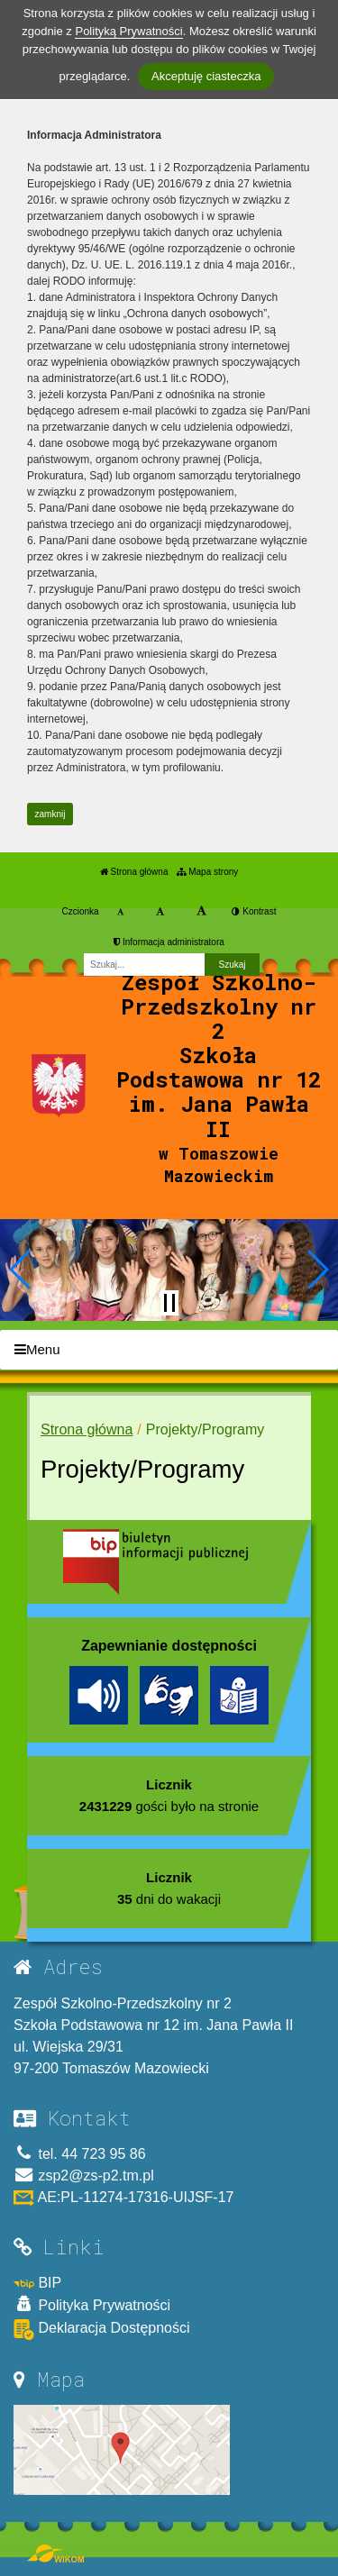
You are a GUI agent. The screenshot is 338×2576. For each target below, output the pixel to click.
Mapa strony (207, 872)
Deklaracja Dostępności (102, 2329)
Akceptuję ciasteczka (205, 76)
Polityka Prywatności (92, 2304)
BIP (37, 2282)
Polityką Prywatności (128, 31)
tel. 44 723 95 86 (80, 2154)
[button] (21, 1269)
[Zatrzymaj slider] (169, 1303)
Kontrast (254, 911)
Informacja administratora (169, 942)
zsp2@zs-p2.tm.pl (84, 2175)
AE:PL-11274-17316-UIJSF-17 (123, 2197)
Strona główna (134, 872)
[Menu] (169, 1350)
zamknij (50, 814)
